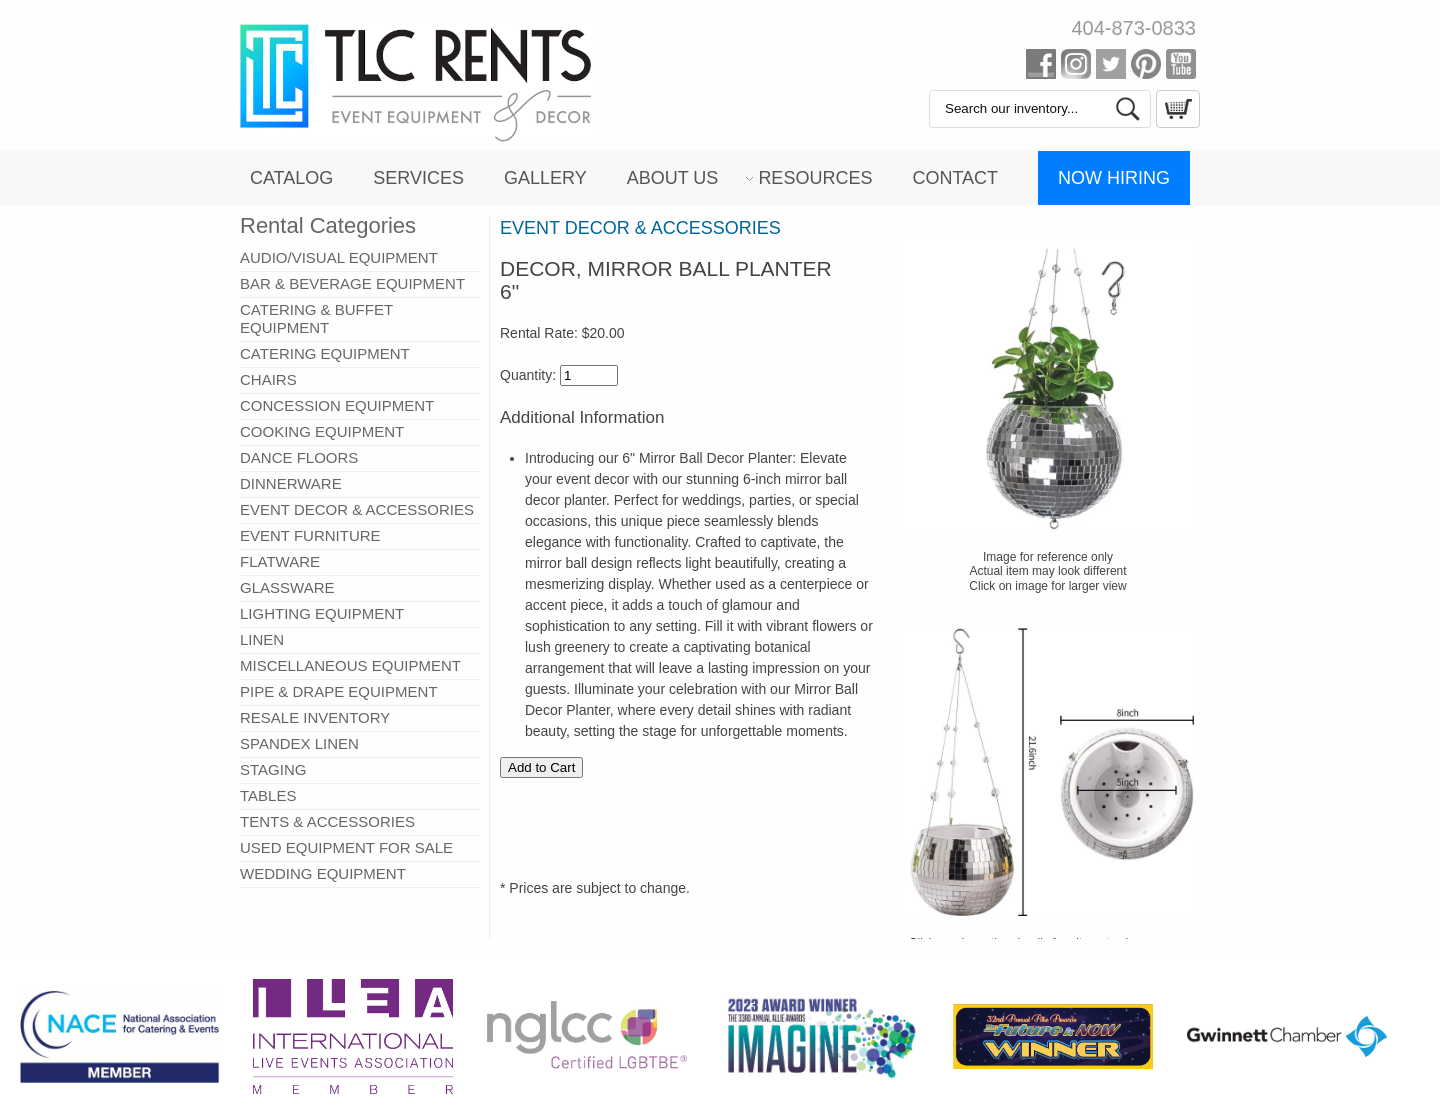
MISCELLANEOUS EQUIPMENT (350, 665)
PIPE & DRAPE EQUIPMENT (339, 691)
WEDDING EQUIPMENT (323, 873)
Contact (955, 178)
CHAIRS (268, 379)
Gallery (545, 178)
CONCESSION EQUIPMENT (337, 405)
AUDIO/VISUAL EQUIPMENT (339, 257)
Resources (815, 178)
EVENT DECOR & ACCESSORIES (357, 509)
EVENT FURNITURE (310, 535)
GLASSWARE (287, 587)
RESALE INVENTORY (315, 717)
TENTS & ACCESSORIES (327, 821)
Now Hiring (1114, 178)
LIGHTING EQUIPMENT (322, 613)
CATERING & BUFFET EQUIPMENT (316, 318)
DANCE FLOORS (299, 457)
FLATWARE (280, 561)
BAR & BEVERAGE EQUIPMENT (352, 283)
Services (418, 178)
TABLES (268, 795)
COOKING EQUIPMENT (322, 431)
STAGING (273, 769)
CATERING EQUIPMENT (325, 353)
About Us (673, 178)
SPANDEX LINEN (299, 743)
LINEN (262, 639)
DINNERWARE (291, 483)
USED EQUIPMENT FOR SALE (346, 847)
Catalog (291, 178)
